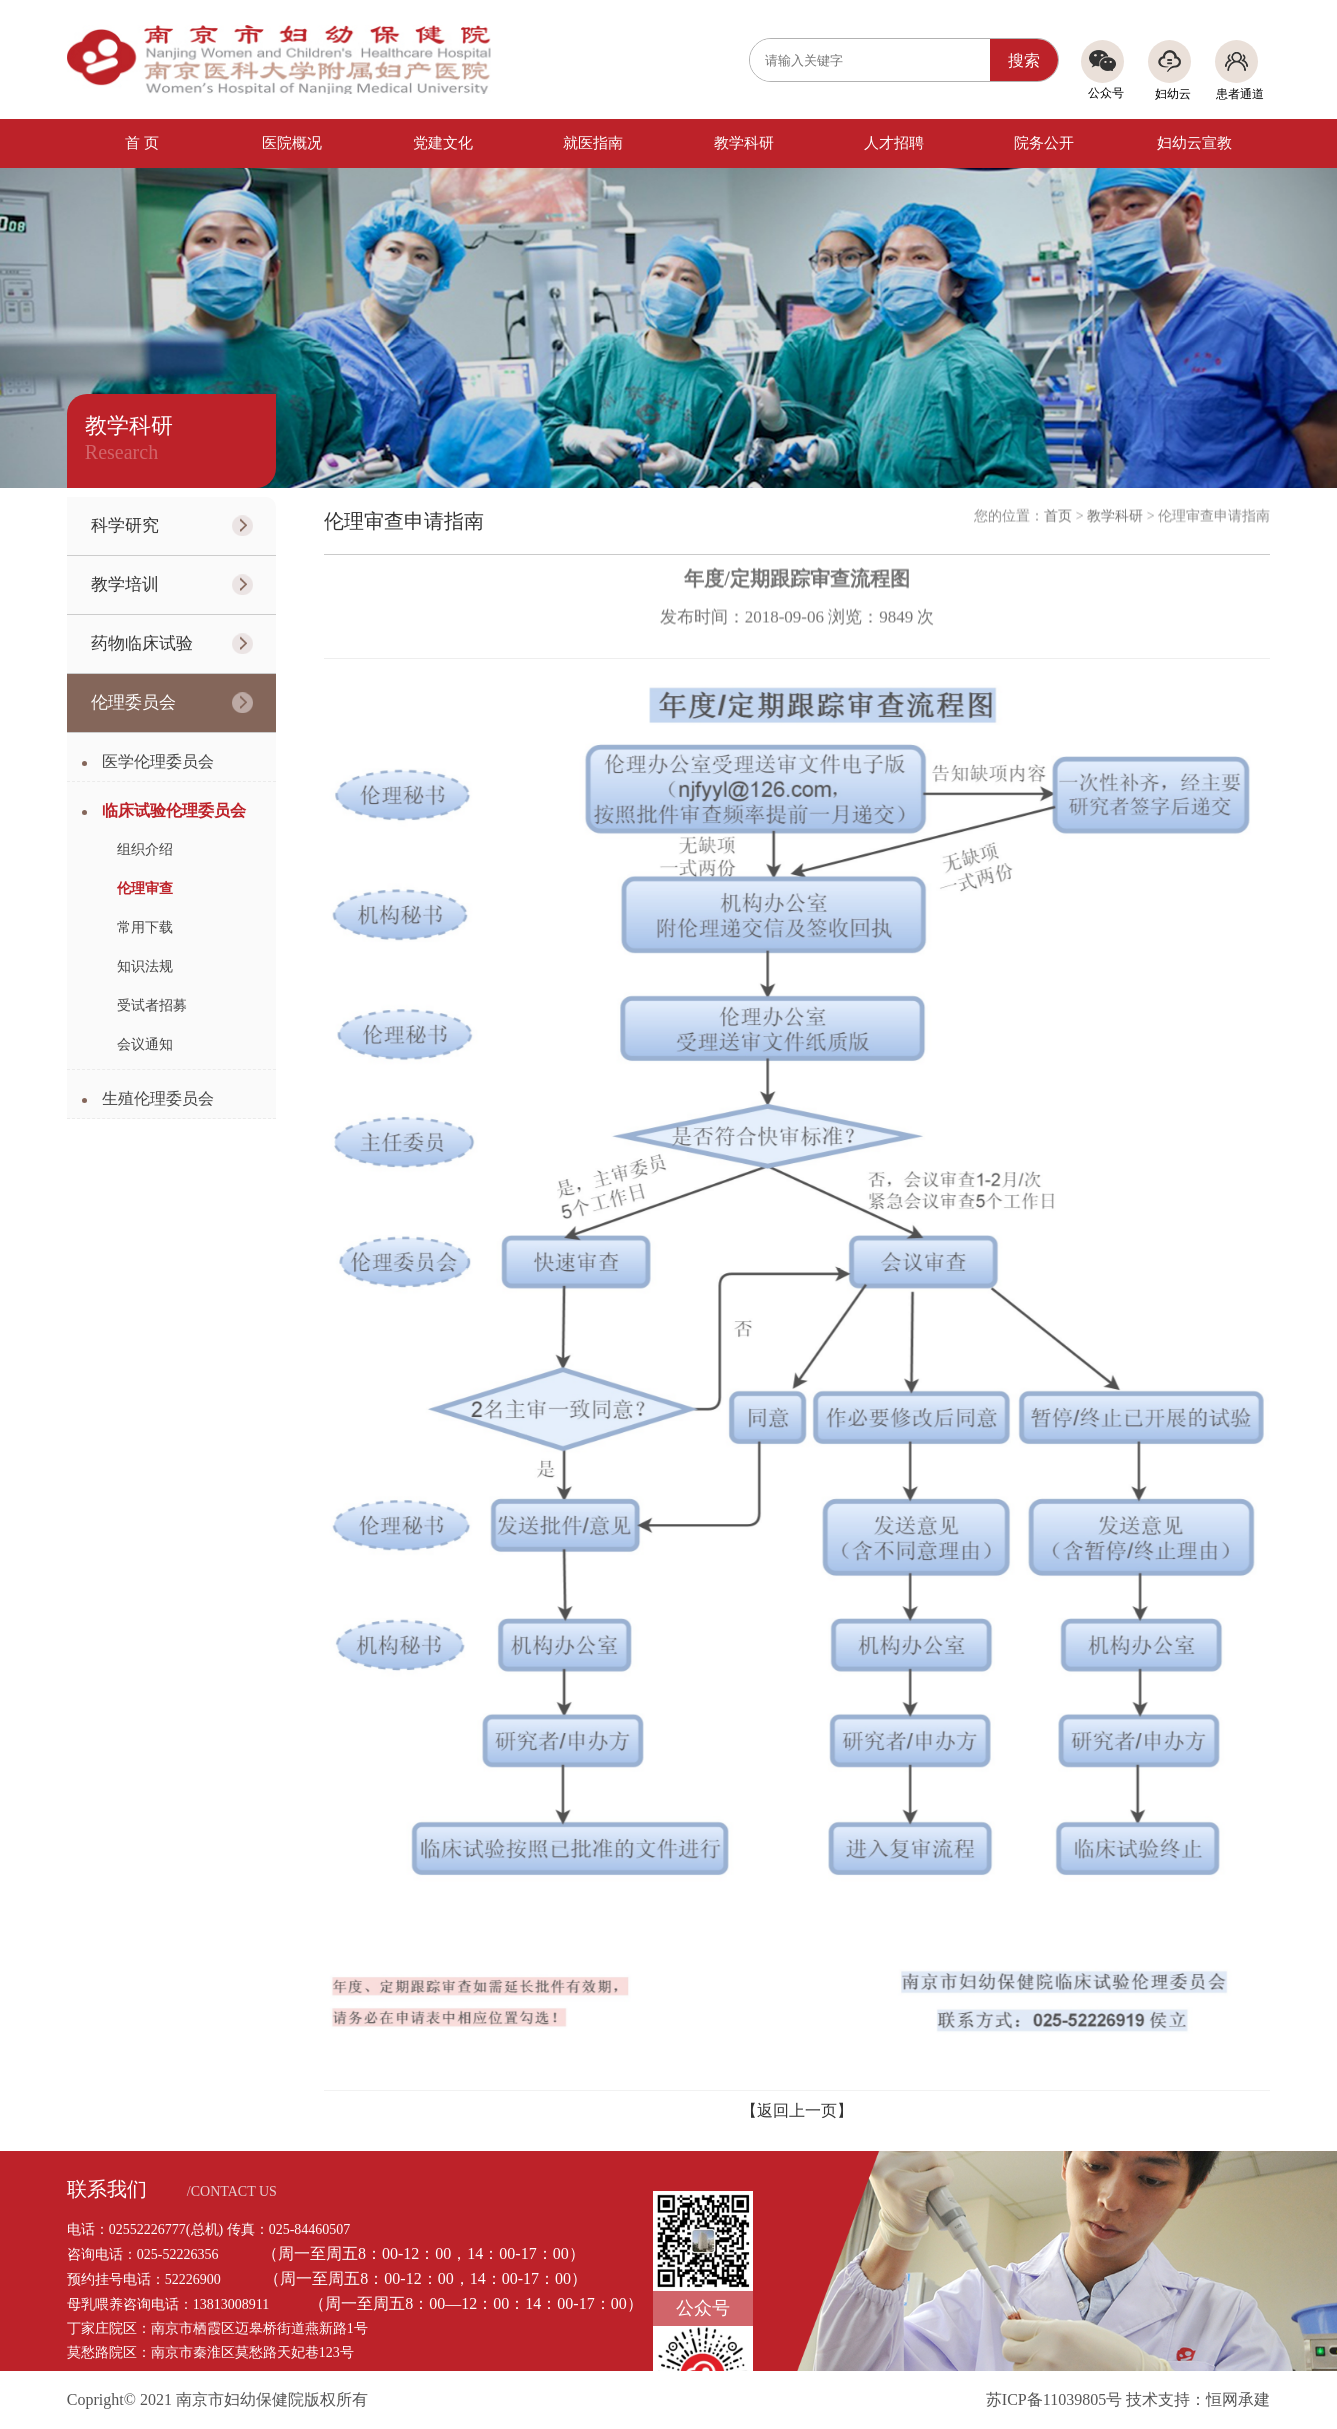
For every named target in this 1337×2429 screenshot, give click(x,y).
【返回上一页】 (797, 2110)
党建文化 (443, 143)
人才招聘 (894, 143)
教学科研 (744, 143)
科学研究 (125, 525)
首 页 (142, 143)
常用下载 (145, 927)
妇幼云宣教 (1194, 143)
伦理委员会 (133, 702)
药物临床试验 (142, 643)
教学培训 (125, 584)
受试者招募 (152, 1005)
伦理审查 (145, 888)
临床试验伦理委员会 (174, 810)
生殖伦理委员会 (158, 1098)
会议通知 (145, 1044)
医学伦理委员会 (158, 761)
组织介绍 (145, 849)
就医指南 (593, 143)
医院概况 (292, 143)
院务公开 (1044, 143)
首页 (1058, 510)
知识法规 (145, 966)
